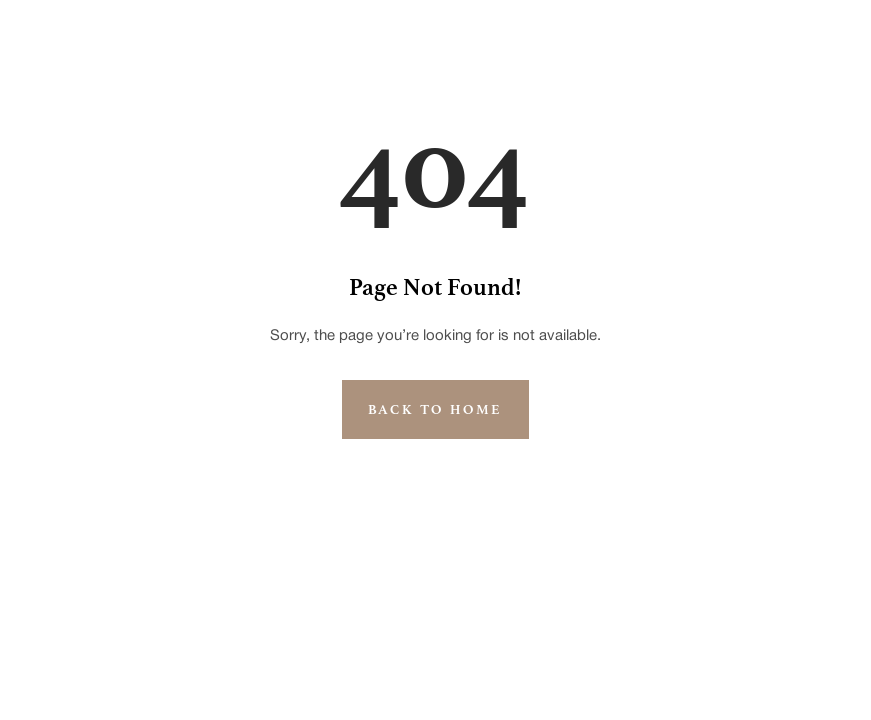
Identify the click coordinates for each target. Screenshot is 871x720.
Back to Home (436, 409)
